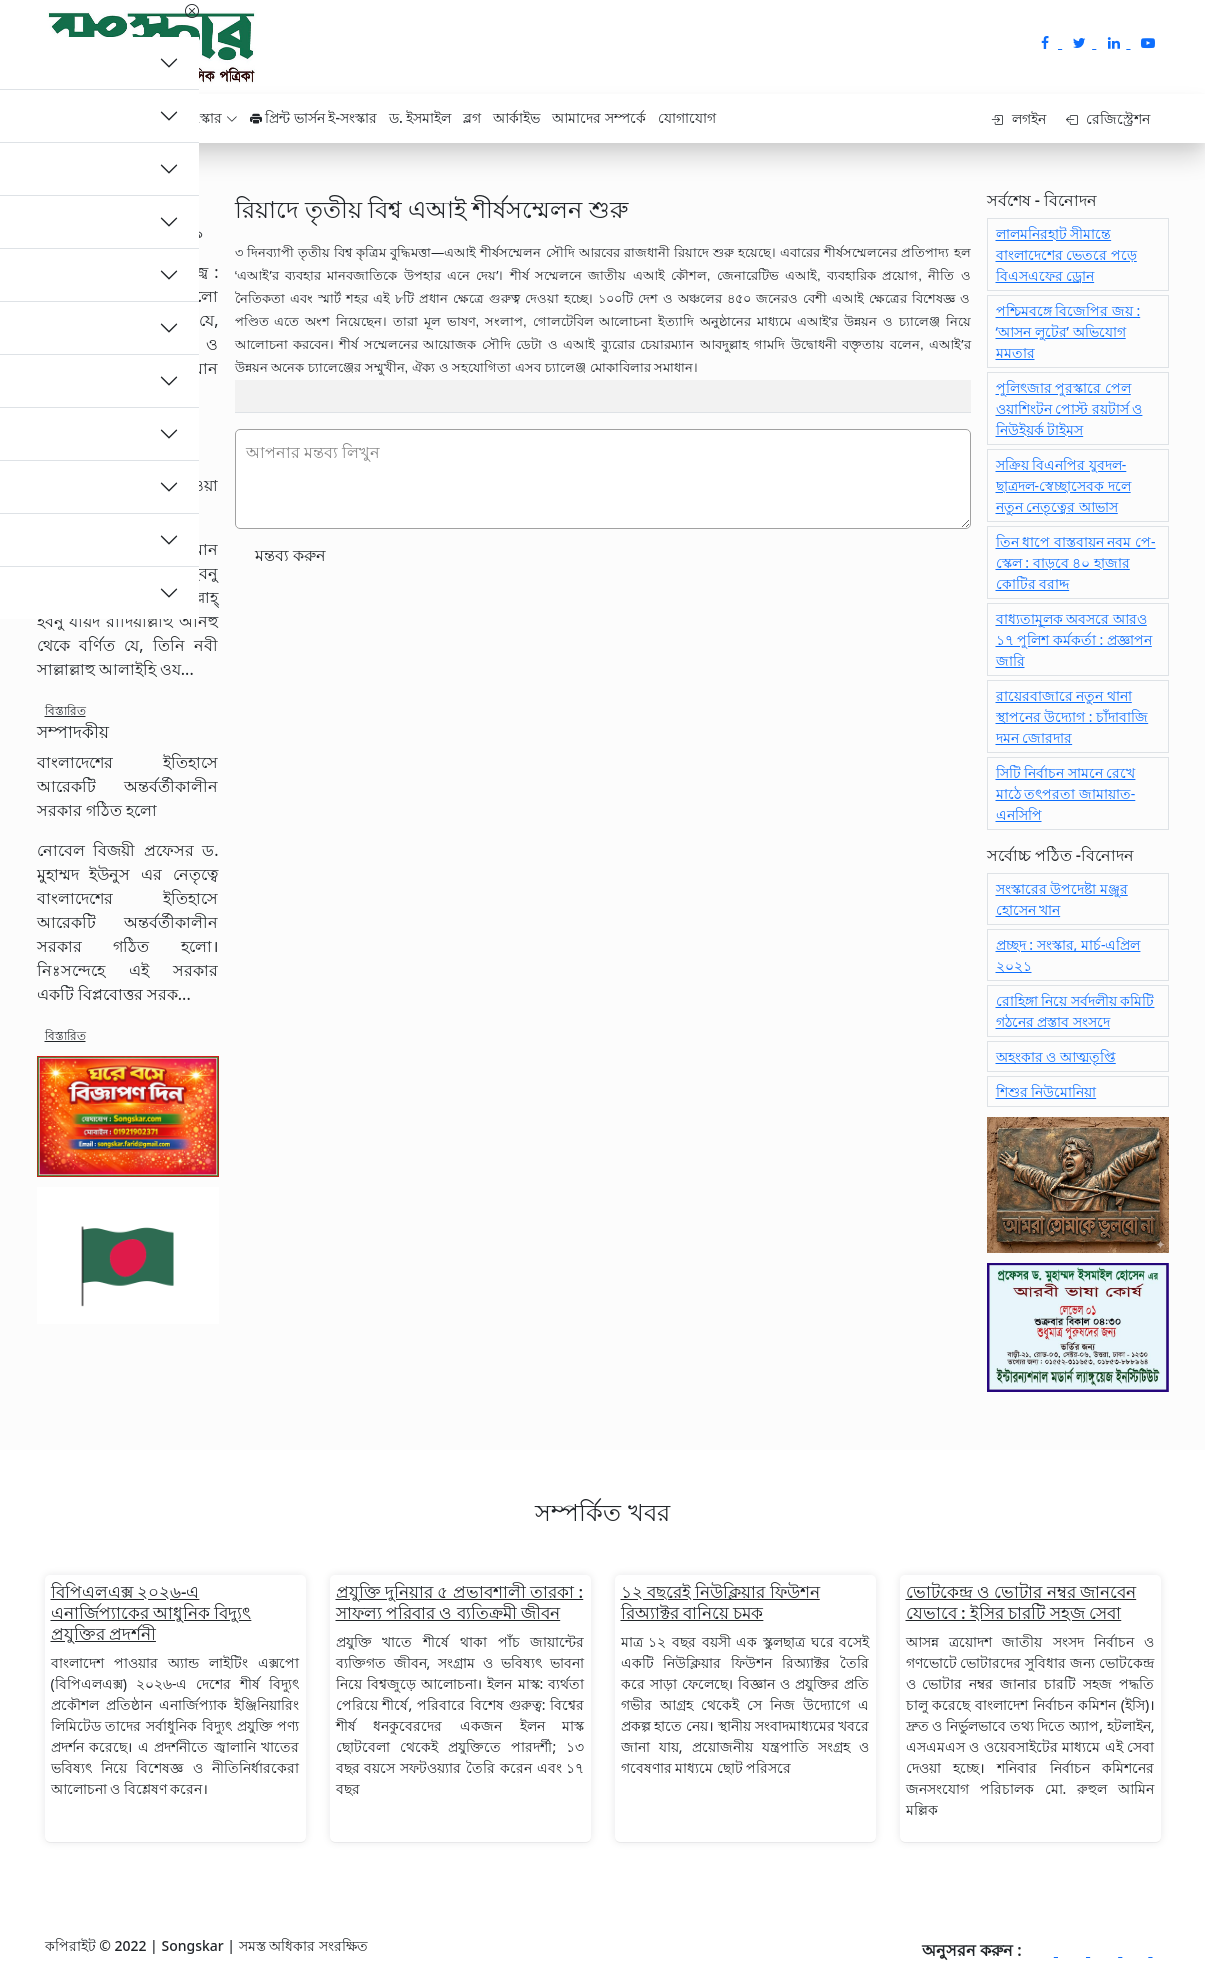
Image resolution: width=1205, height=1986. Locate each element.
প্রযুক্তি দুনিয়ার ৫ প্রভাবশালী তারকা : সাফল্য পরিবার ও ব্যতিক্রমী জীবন (460, 1602)
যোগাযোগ (687, 117)
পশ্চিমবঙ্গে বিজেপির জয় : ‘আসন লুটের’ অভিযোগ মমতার (1068, 331)
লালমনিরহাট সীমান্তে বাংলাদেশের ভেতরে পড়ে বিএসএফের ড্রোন (1066, 254)
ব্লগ (472, 117)
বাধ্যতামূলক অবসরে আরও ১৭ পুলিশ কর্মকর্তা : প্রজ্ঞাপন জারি (1074, 639)
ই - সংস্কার (201, 117)
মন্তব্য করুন (290, 555)
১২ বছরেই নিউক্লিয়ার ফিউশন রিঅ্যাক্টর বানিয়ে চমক (720, 1602)
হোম (71, 117)
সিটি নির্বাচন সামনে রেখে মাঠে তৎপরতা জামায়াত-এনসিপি (1066, 793)
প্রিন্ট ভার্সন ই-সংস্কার (313, 117)
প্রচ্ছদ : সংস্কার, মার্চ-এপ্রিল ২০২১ (1068, 955)
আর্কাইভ (516, 117)
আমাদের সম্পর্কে (599, 117)
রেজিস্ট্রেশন (1108, 118)
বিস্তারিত (65, 433)
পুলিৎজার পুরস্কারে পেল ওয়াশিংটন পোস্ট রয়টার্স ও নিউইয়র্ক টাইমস (1069, 408)
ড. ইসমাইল (420, 117)
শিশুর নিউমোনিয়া (1046, 1091)
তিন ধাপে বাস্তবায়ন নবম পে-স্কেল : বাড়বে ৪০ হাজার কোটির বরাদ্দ (1076, 562)
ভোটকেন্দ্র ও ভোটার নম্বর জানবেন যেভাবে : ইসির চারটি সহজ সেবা (1021, 1602)
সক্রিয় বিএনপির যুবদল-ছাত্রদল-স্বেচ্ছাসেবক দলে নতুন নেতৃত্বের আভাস (1063, 485)
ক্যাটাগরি (128, 117)
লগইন (1018, 118)
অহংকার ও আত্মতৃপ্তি (1056, 1056)
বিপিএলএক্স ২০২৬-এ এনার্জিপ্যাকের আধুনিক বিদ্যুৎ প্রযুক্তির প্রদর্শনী (151, 1612)
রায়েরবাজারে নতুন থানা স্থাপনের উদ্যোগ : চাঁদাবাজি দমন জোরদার (1072, 716)
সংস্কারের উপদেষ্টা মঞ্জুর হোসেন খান (1062, 899)
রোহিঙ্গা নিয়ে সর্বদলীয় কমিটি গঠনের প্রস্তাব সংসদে (1075, 1011)
